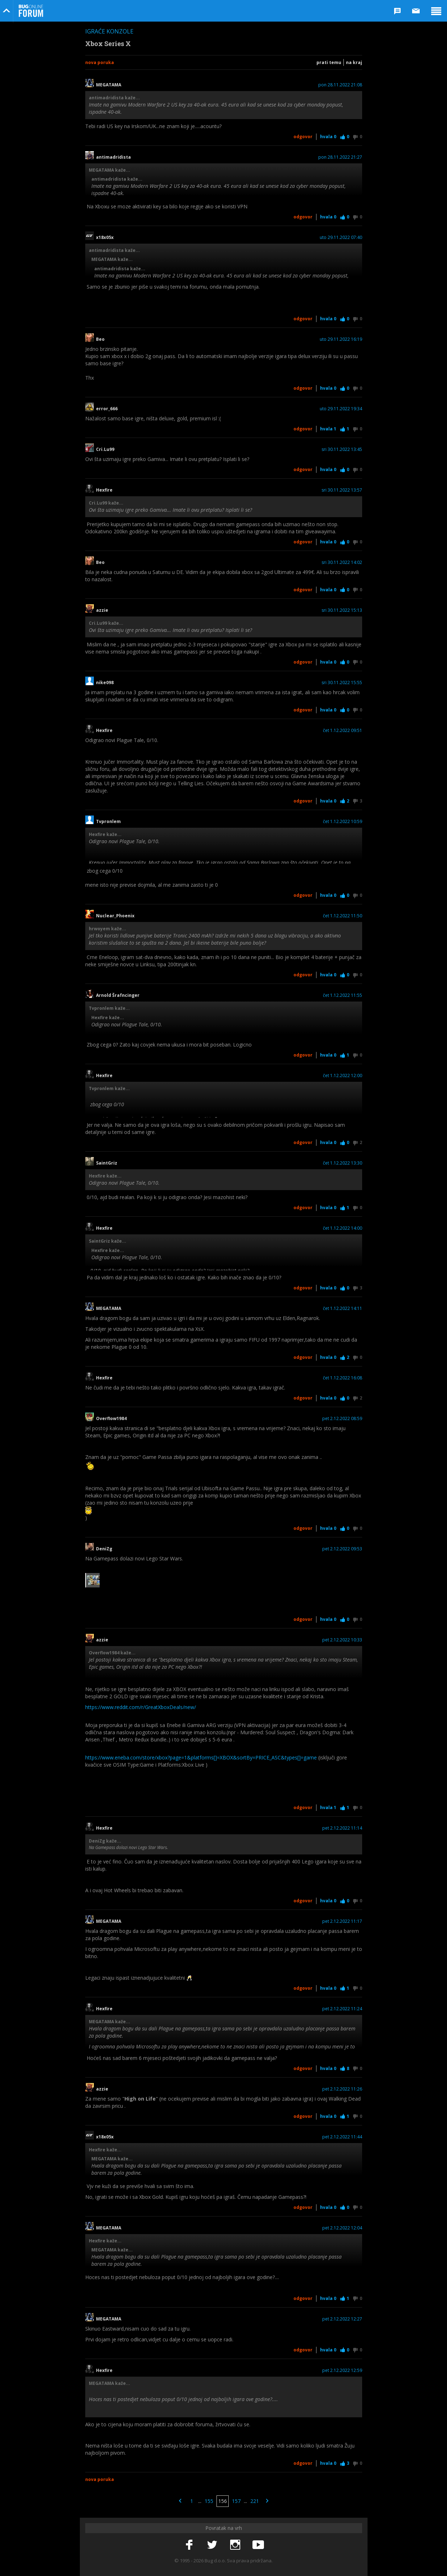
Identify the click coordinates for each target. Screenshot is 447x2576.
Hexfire (104, 490)
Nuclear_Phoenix (115, 915)
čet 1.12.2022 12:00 (342, 1075)
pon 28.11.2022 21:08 (340, 84)
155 (209, 2501)
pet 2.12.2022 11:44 (342, 2136)
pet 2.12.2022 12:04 (342, 2228)
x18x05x (105, 237)
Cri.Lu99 (105, 449)
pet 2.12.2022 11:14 (342, 1828)
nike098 (105, 682)
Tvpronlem (110, 821)
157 (236, 2501)
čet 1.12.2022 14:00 (342, 1228)
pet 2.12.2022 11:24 (342, 2008)
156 (222, 2501)
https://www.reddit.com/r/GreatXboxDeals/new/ (140, 1707)
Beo (100, 339)
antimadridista (113, 157)
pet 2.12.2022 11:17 (342, 1921)
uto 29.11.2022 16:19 (341, 339)
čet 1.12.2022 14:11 (342, 1308)
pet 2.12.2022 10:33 (342, 1639)
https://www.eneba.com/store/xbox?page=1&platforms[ (150, 1757)
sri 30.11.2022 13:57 (341, 490)
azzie (104, 610)
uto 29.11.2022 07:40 (341, 237)
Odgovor (303, 137)
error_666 (107, 408)
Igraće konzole (109, 31)
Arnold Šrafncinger (118, 995)
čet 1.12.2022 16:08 (342, 1377)
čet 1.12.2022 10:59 (342, 821)
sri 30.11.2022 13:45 (341, 449)
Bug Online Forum (31, 11)
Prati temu (328, 62)
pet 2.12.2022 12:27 (342, 2319)
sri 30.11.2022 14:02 (341, 562)
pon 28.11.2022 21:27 (340, 157)
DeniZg (104, 1548)
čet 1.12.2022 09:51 (342, 730)
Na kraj (354, 62)
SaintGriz (109, 1163)
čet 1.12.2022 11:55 (342, 995)
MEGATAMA (108, 84)
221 (254, 2501)
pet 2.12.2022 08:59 (342, 1418)
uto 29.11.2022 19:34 (341, 408)
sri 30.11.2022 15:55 (341, 682)
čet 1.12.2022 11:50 (342, 915)
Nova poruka (99, 62)
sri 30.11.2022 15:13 (341, 610)
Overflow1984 (111, 1418)
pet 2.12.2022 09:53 (342, 1548)
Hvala (328, 137)
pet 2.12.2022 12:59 (342, 2370)
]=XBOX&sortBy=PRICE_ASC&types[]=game (266, 1757)
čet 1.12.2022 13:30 (342, 1163)
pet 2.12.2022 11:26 (342, 2089)
